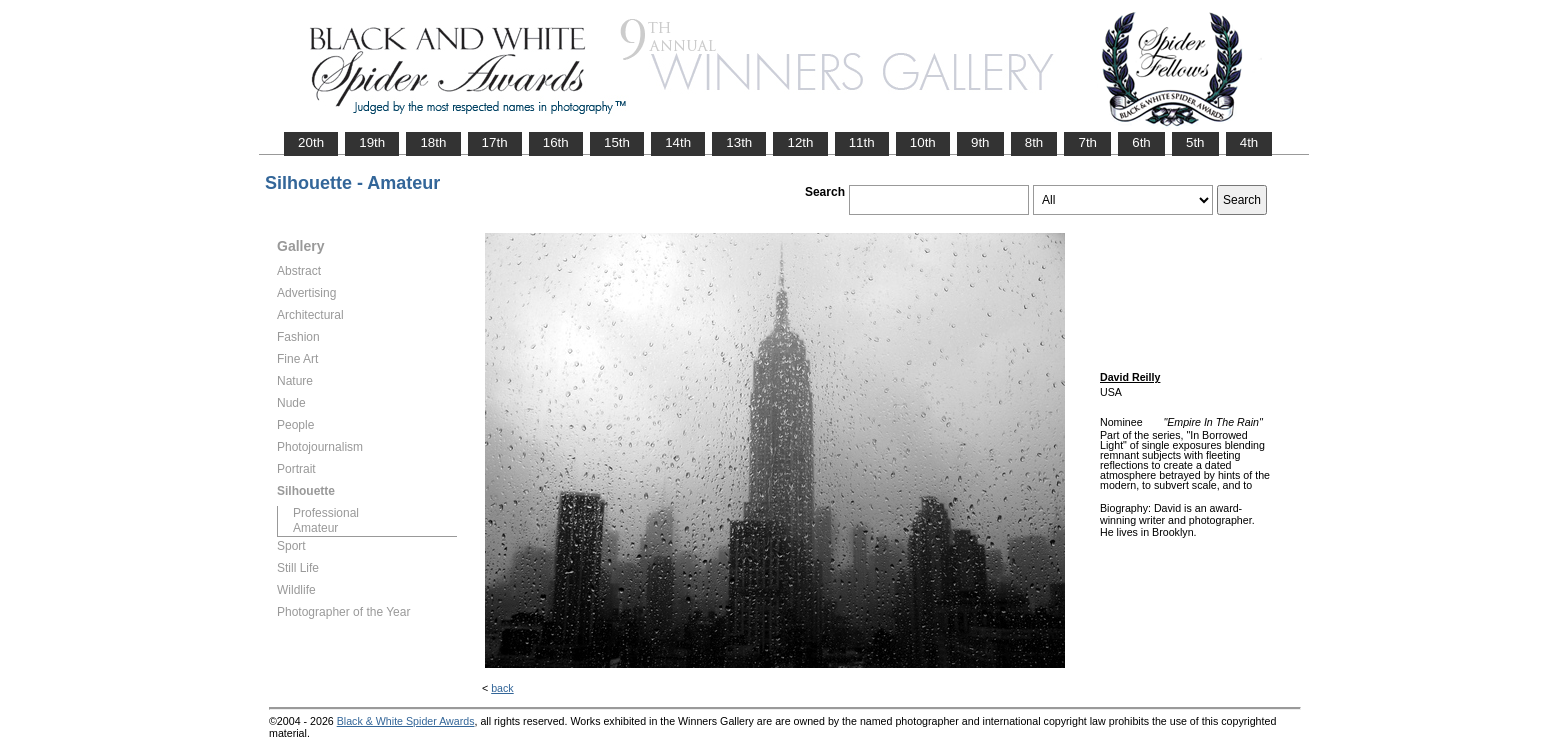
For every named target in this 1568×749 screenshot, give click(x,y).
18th (433, 142)
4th (1249, 142)
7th (1087, 142)
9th (980, 142)
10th (923, 142)
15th (617, 142)
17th (495, 142)
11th (862, 142)
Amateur (315, 528)
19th (372, 142)
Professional (326, 513)
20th (311, 142)
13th (739, 142)
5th (1195, 142)
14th (678, 142)
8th (1034, 142)
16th (556, 142)
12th (800, 142)
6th (1141, 142)
